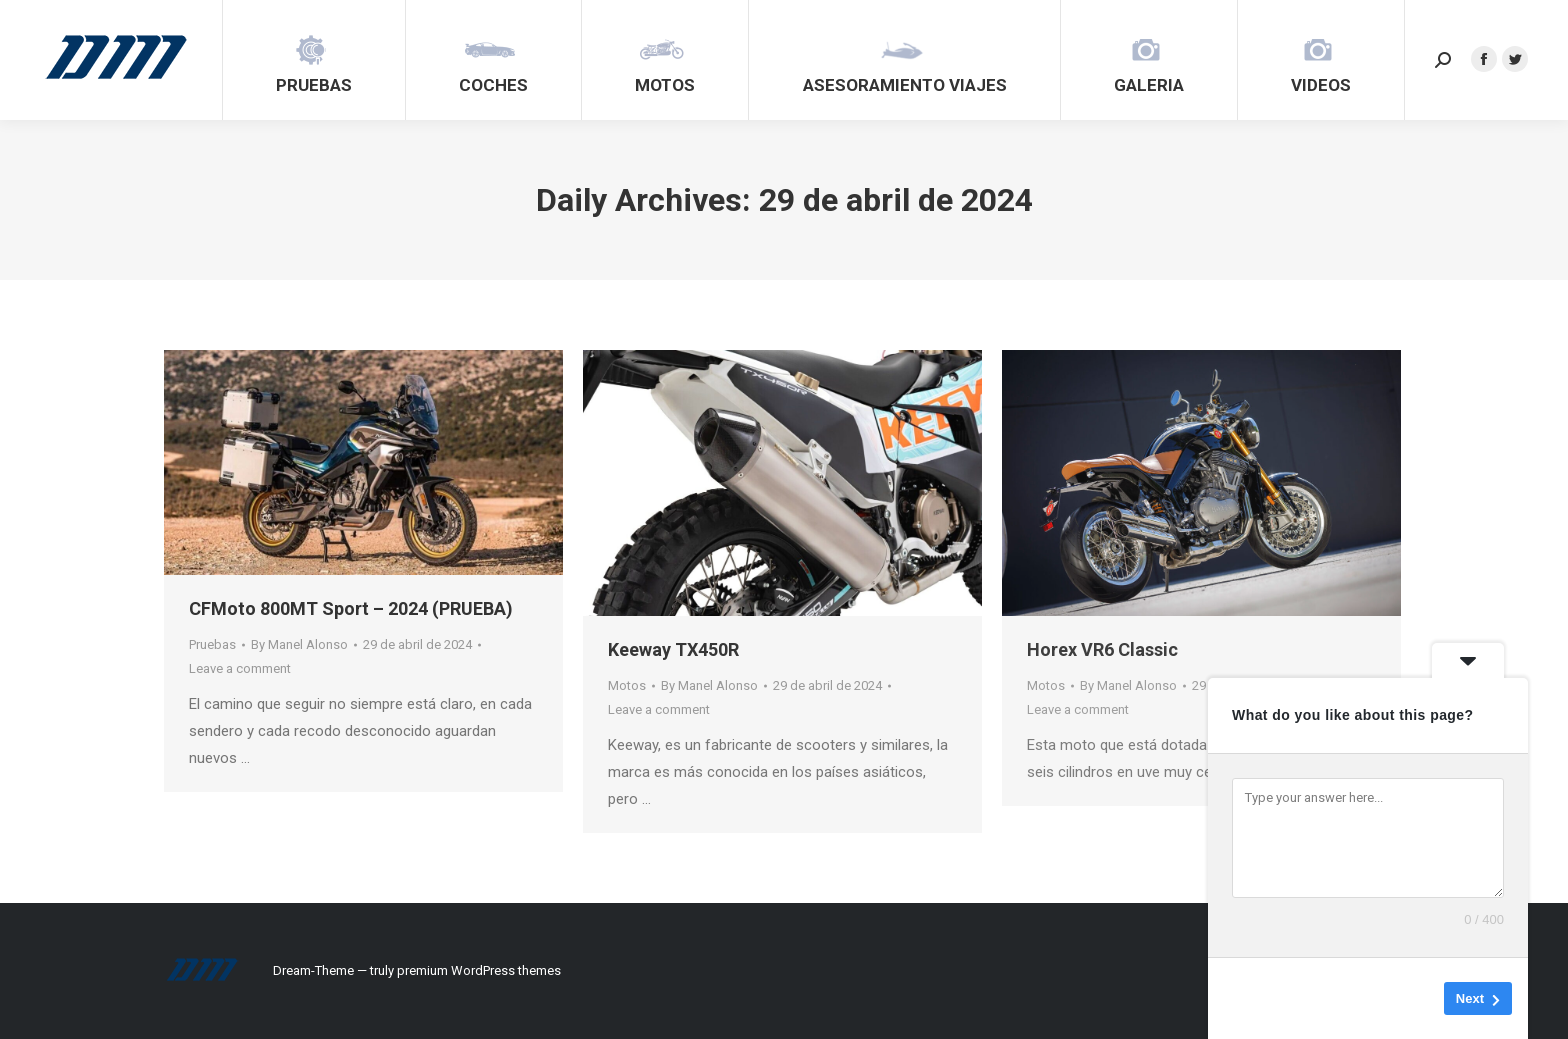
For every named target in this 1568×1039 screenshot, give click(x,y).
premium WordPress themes (479, 970)
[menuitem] (313, 60)
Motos (627, 685)
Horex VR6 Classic (1102, 649)
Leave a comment (240, 668)
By (299, 644)
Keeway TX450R (673, 649)
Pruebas (212, 644)
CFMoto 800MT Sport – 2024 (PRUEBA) (351, 608)
